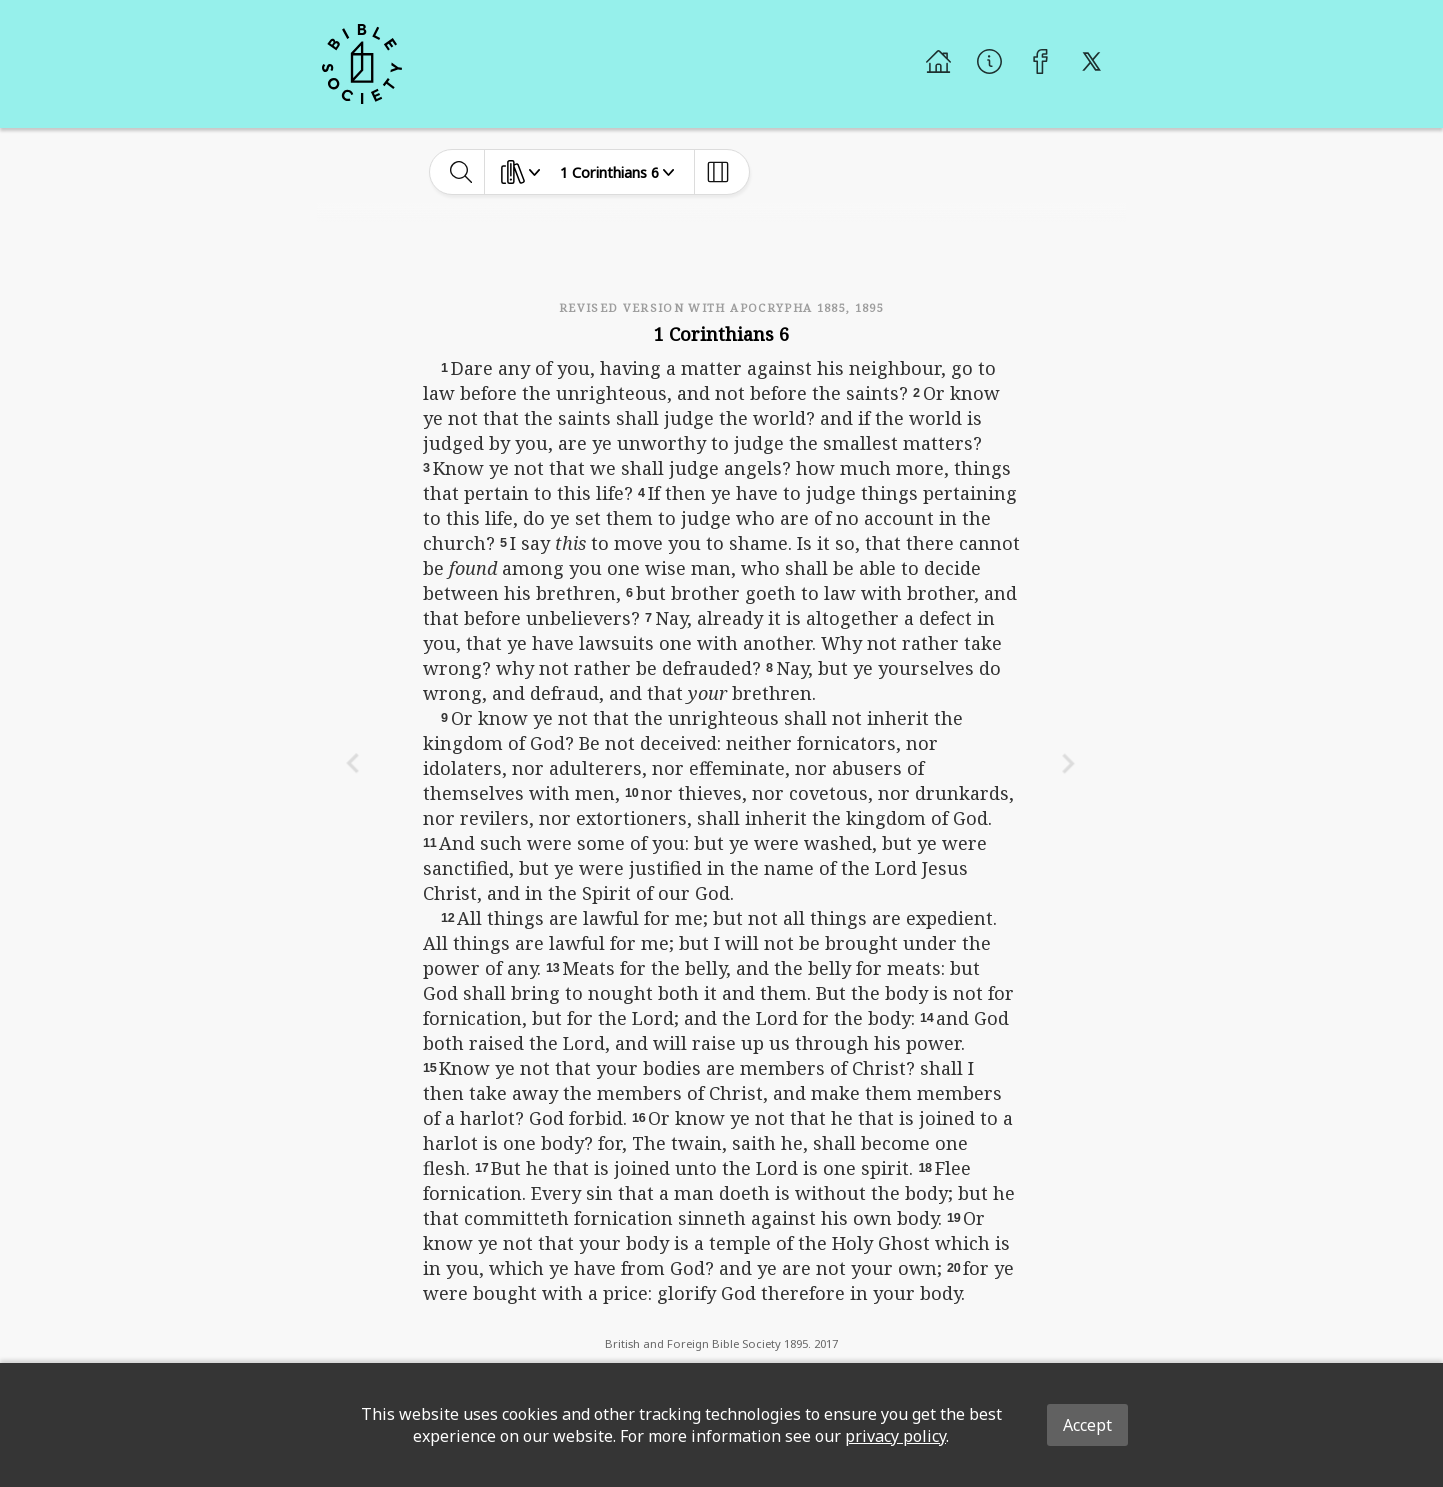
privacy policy (895, 1436)
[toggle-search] (461, 172)
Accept (1087, 1425)
